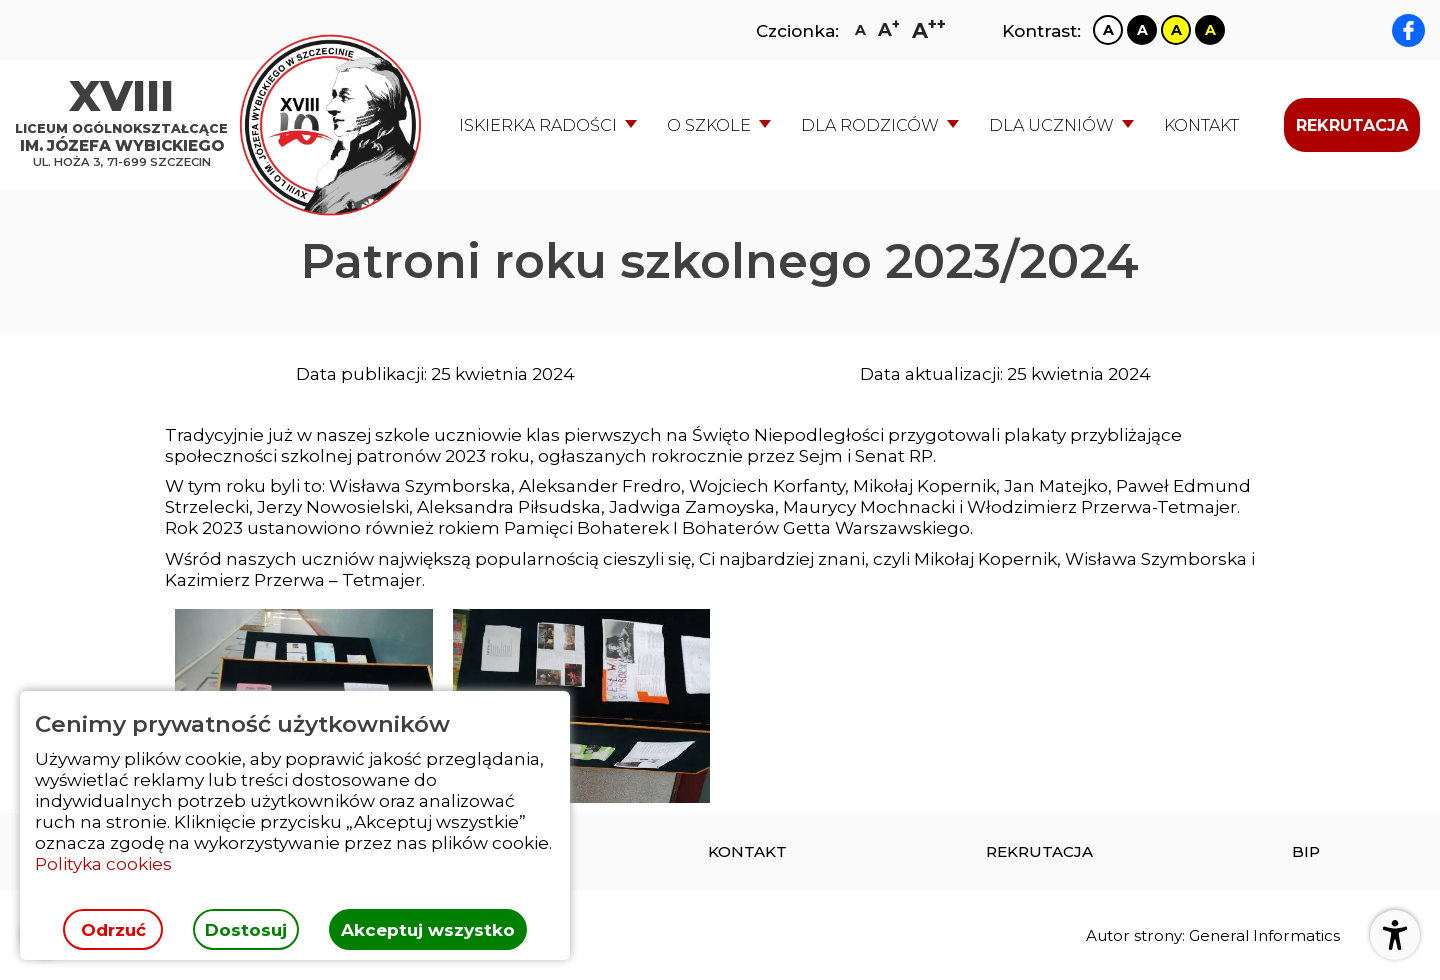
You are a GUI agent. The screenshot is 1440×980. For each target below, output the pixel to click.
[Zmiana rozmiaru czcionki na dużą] (889, 30)
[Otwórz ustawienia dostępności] (1395, 935)
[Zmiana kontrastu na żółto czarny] (1176, 30)
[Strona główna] (126, 125)
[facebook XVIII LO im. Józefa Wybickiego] (1408, 30)
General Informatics (1264, 935)
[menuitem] (1201, 125)
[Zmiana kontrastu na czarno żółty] (1210, 30)
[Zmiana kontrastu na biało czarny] (1108, 30)
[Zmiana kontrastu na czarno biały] (1142, 30)
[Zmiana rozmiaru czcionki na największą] (929, 30)
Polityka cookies (103, 863)
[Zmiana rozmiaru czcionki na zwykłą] (860, 30)
